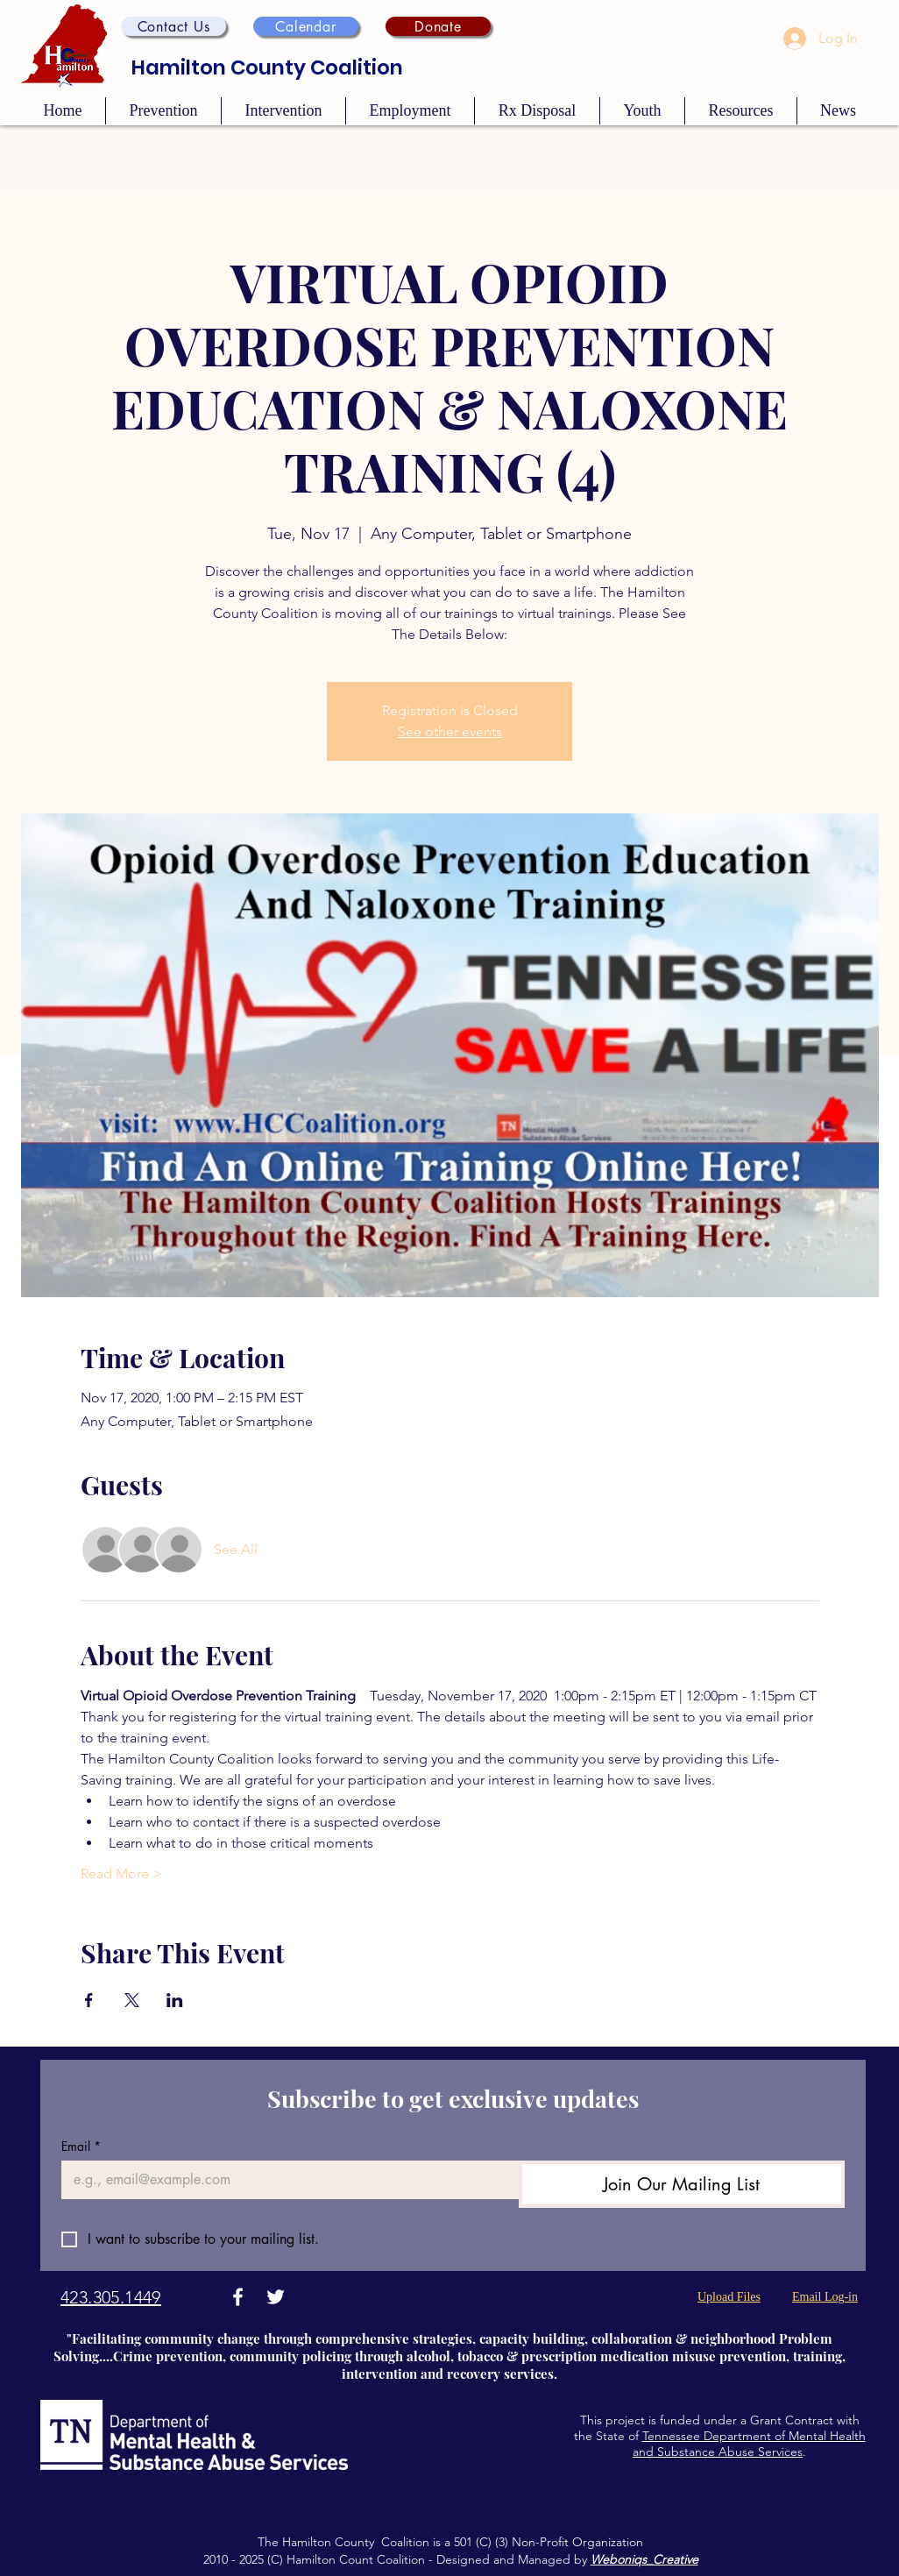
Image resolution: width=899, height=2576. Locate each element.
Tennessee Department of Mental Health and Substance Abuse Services (749, 2443)
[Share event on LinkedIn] (174, 2000)
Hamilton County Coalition (267, 67)
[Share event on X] (132, 2000)
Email (81, 2146)
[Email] (284, 2179)
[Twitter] (275, 2297)
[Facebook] (238, 2297)
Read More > (121, 1873)
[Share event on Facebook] (89, 2000)
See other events (450, 731)
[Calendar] (305, 26)
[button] (173, 26)
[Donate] (438, 26)
